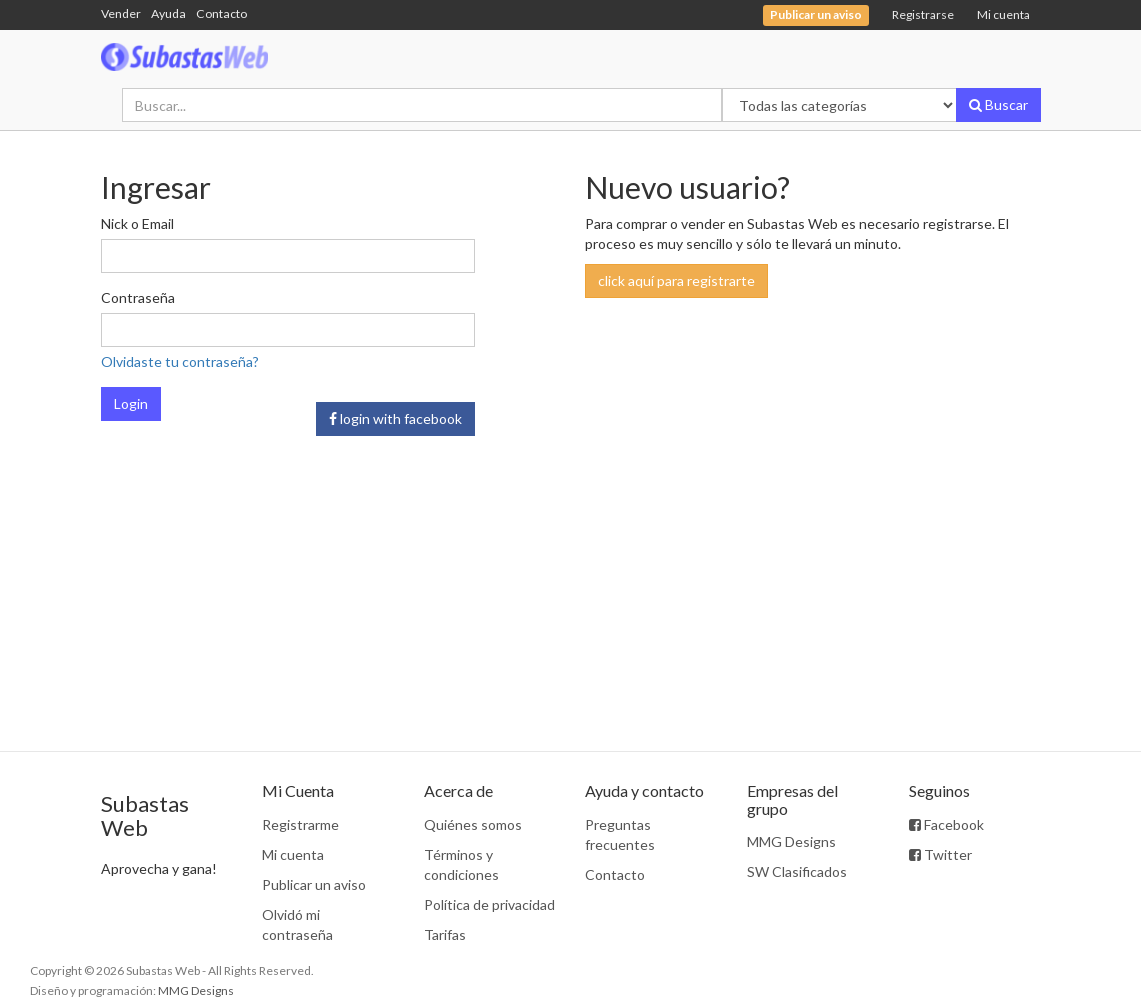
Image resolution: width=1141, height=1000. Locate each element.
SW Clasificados (797, 871)
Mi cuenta (1003, 14)
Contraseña (138, 297)
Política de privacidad (489, 904)
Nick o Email (137, 223)
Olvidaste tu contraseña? (180, 361)
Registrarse (923, 14)
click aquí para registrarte (676, 280)
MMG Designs (791, 841)
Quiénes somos (473, 824)
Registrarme (300, 824)
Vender (121, 13)
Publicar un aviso (314, 884)
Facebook (946, 824)
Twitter (940, 854)
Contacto (221, 13)
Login (131, 403)
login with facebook (395, 418)
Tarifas (445, 934)
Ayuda (168, 13)
